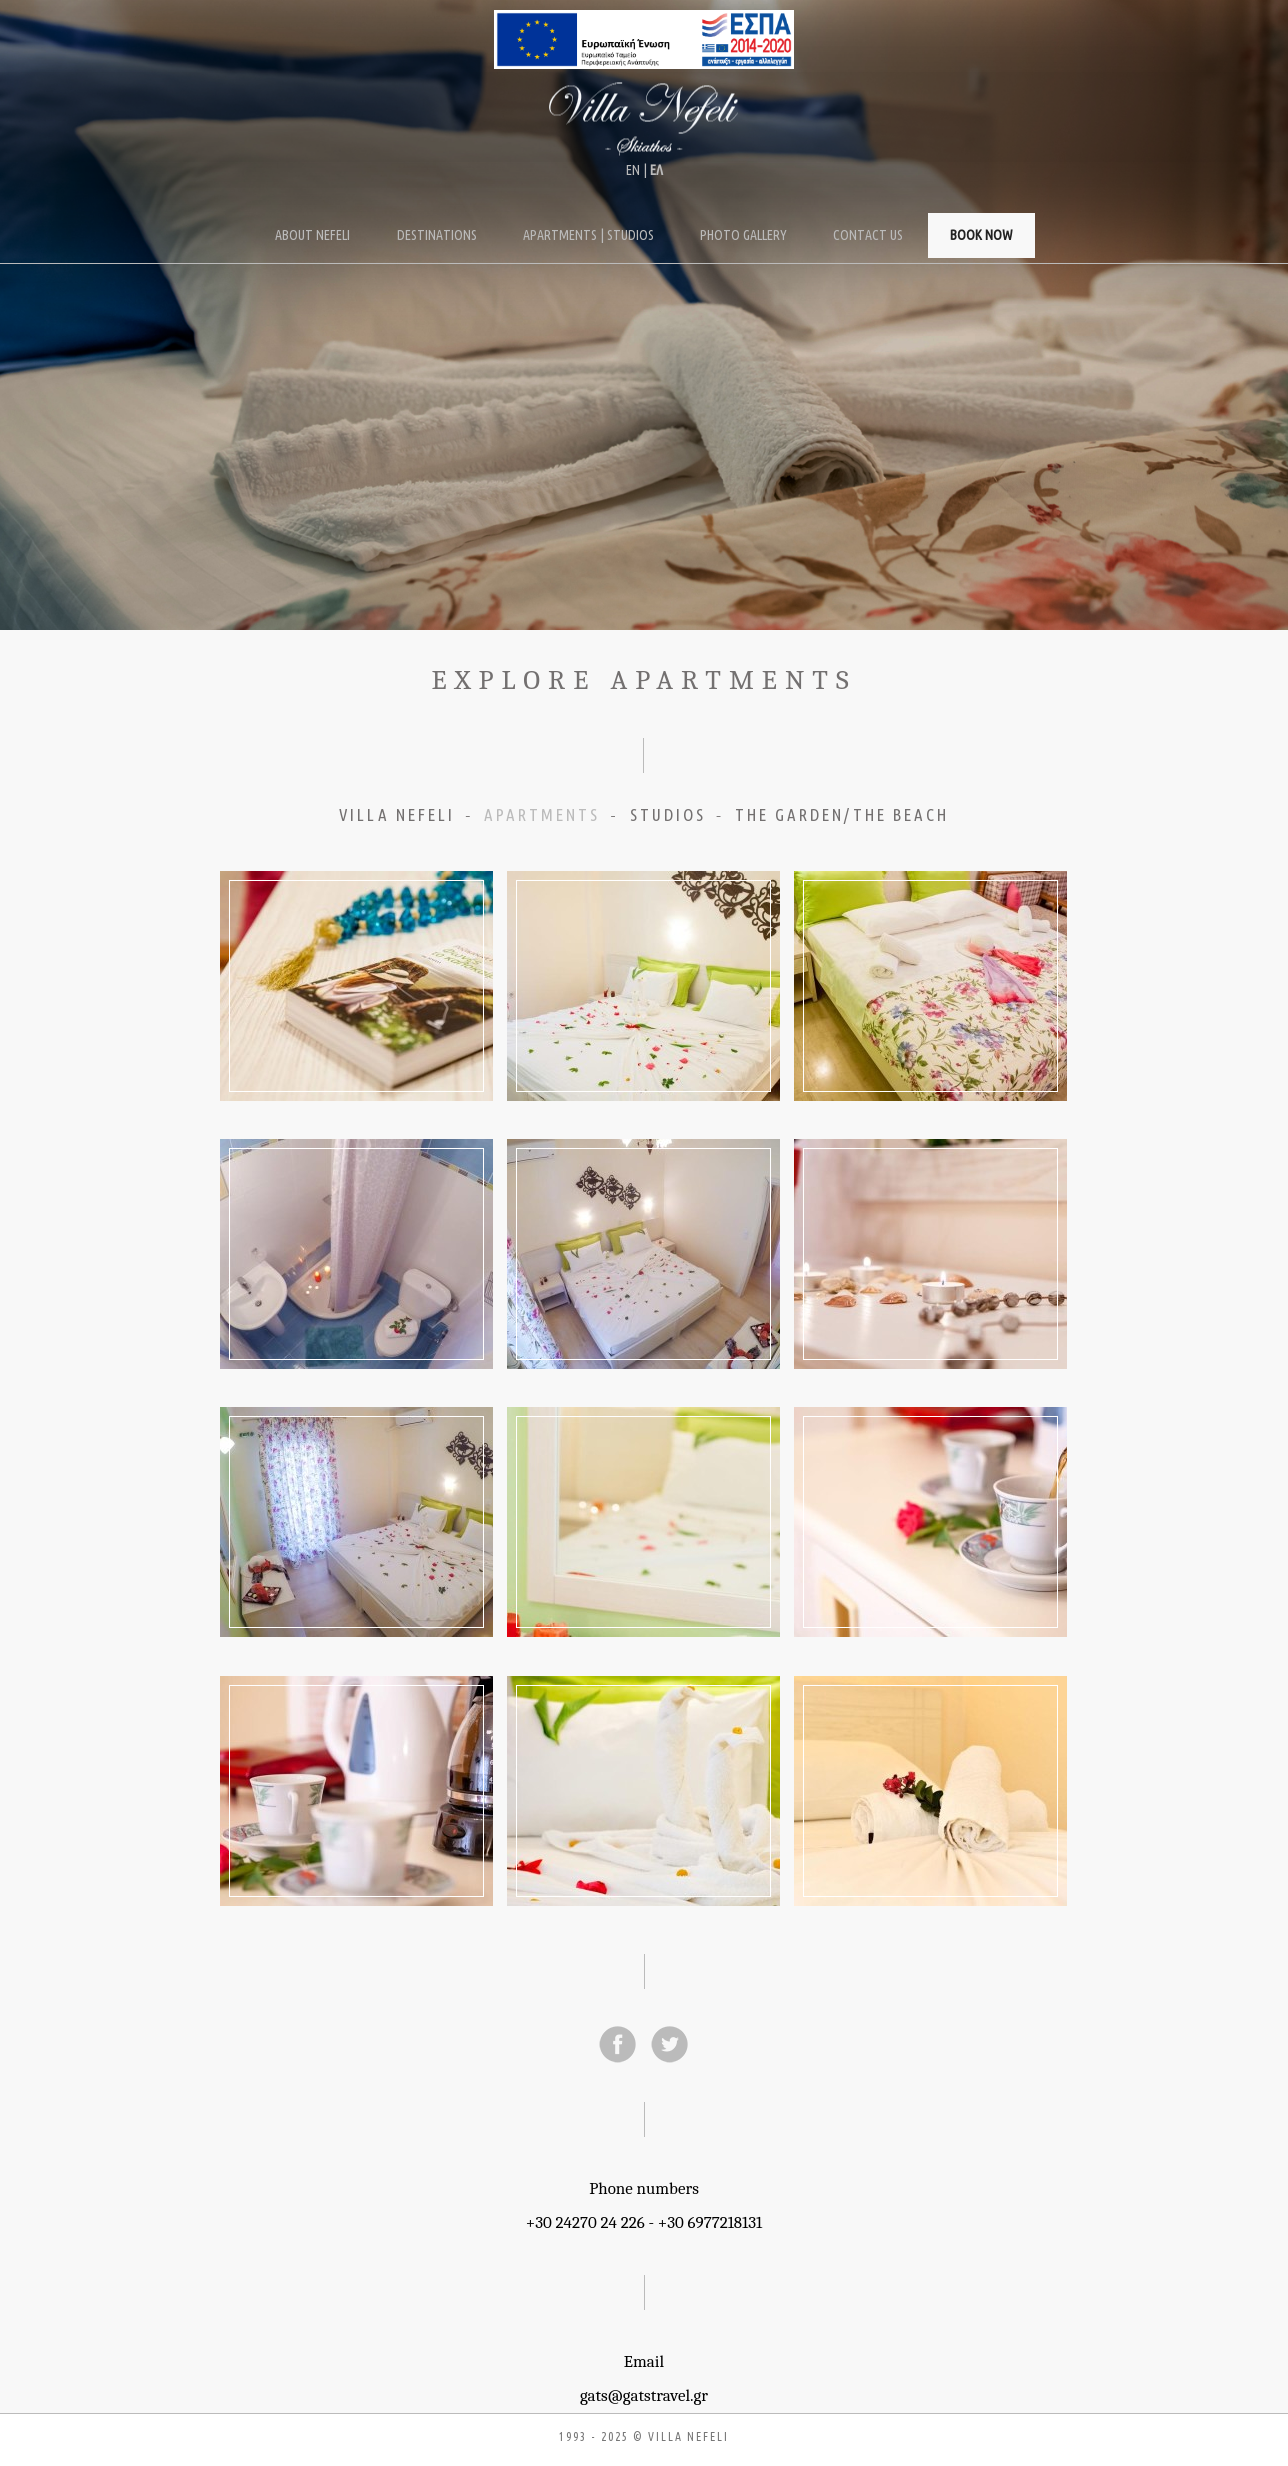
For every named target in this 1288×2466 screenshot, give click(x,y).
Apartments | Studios (588, 235)
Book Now (981, 235)
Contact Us (868, 235)
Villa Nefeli (644, 119)
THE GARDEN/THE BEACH (842, 814)
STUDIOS (668, 814)
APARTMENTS (542, 814)
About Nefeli (312, 235)
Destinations (437, 235)
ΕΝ (633, 170)
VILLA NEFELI (397, 814)
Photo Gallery (743, 235)
